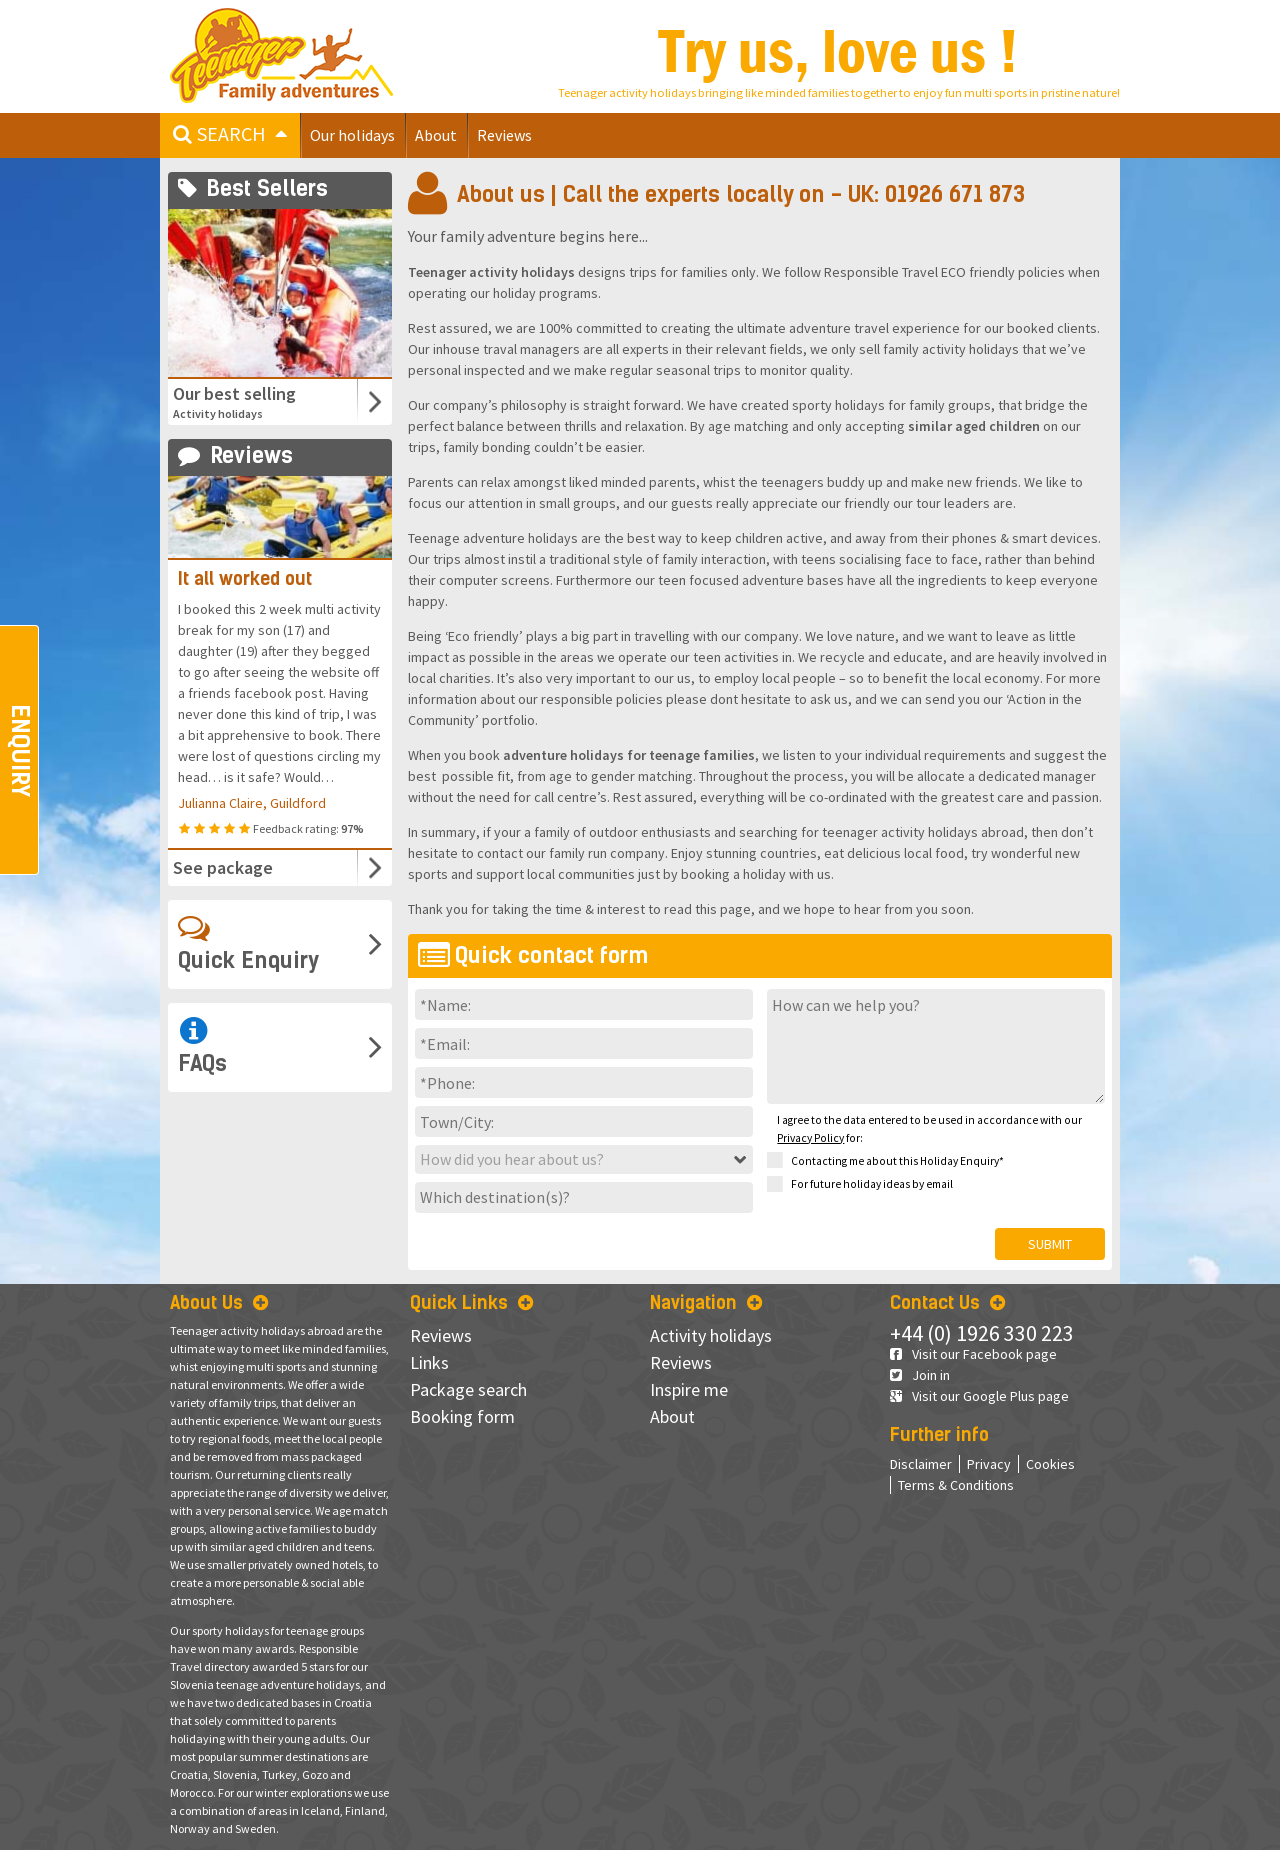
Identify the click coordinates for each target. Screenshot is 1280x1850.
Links (429, 1362)
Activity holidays (711, 1335)
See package (223, 867)
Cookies (1050, 1464)
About (436, 135)
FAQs (202, 1046)
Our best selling (257, 401)
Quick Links (471, 1303)
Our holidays (352, 135)
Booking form (462, 1416)
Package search (468, 1389)
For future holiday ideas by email (860, 1185)
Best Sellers (253, 188)
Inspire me (689, 1389)
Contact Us (947, 1303)
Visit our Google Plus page (979, 1396)
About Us (219, 1303)
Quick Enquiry (248, 943)
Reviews (504, 135)
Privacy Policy (810, 1138)
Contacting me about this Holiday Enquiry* (885, 1162)
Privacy (989, 1464)
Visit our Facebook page (973, 1354)
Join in (920, 1375)
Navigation (706, 1303)
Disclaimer (921, 1464)
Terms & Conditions (956, 1485)
